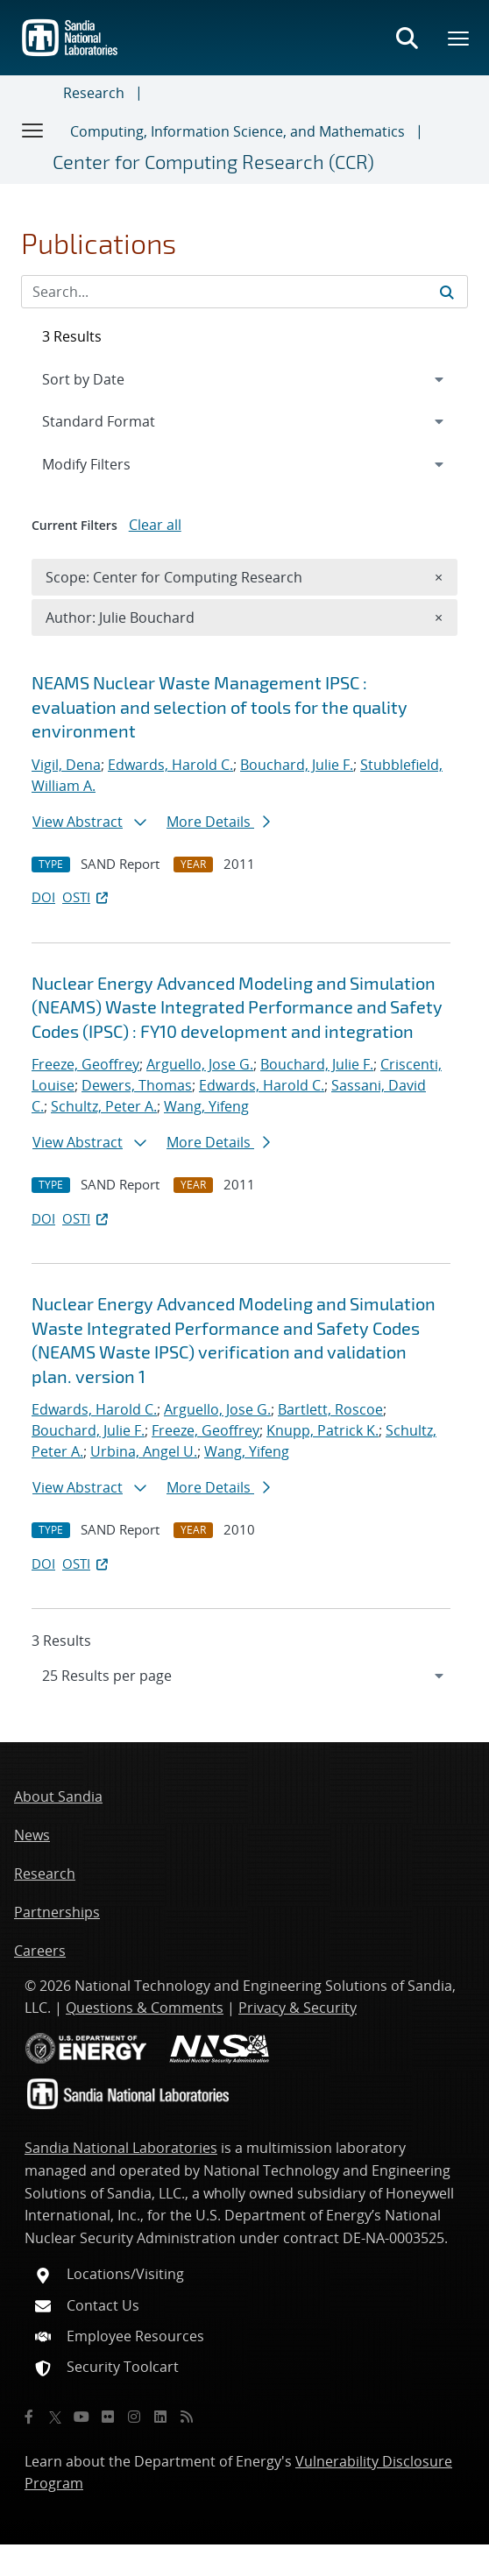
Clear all (155, 524)
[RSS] (187, 2416)
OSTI (86, 897)
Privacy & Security (297, 2007)
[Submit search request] (447, 291)
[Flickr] (108, 2416)
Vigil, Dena (66, 764)
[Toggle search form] (406, 37)
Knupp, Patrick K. (322, 1430)
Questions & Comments (144, 2007)
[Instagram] (134, 2416)
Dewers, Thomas (137, 1085)
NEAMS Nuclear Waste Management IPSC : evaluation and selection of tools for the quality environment (220, 706)
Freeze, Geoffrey (85, 1064)
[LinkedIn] (160, 2416)
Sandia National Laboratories (121, 2147)
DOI (43, 897)
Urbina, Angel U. (143, 1451)
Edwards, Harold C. (170, 764)
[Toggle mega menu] (459, 37)
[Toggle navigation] (33, 129)
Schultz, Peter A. (104, 1106)
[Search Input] (244, 291)
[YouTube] (81, 2416)
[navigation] (244, 1675)
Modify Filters (109, 463)
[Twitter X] (55, 2416)
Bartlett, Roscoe (330, 1409)
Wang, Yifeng (206, 1106)
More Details (218, 821)
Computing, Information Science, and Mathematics (237, 131)
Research (93, 92)
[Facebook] (29, 2416)
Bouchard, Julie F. (296, 764)
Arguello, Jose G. (199, 1064)
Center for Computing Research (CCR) (213, 161)
